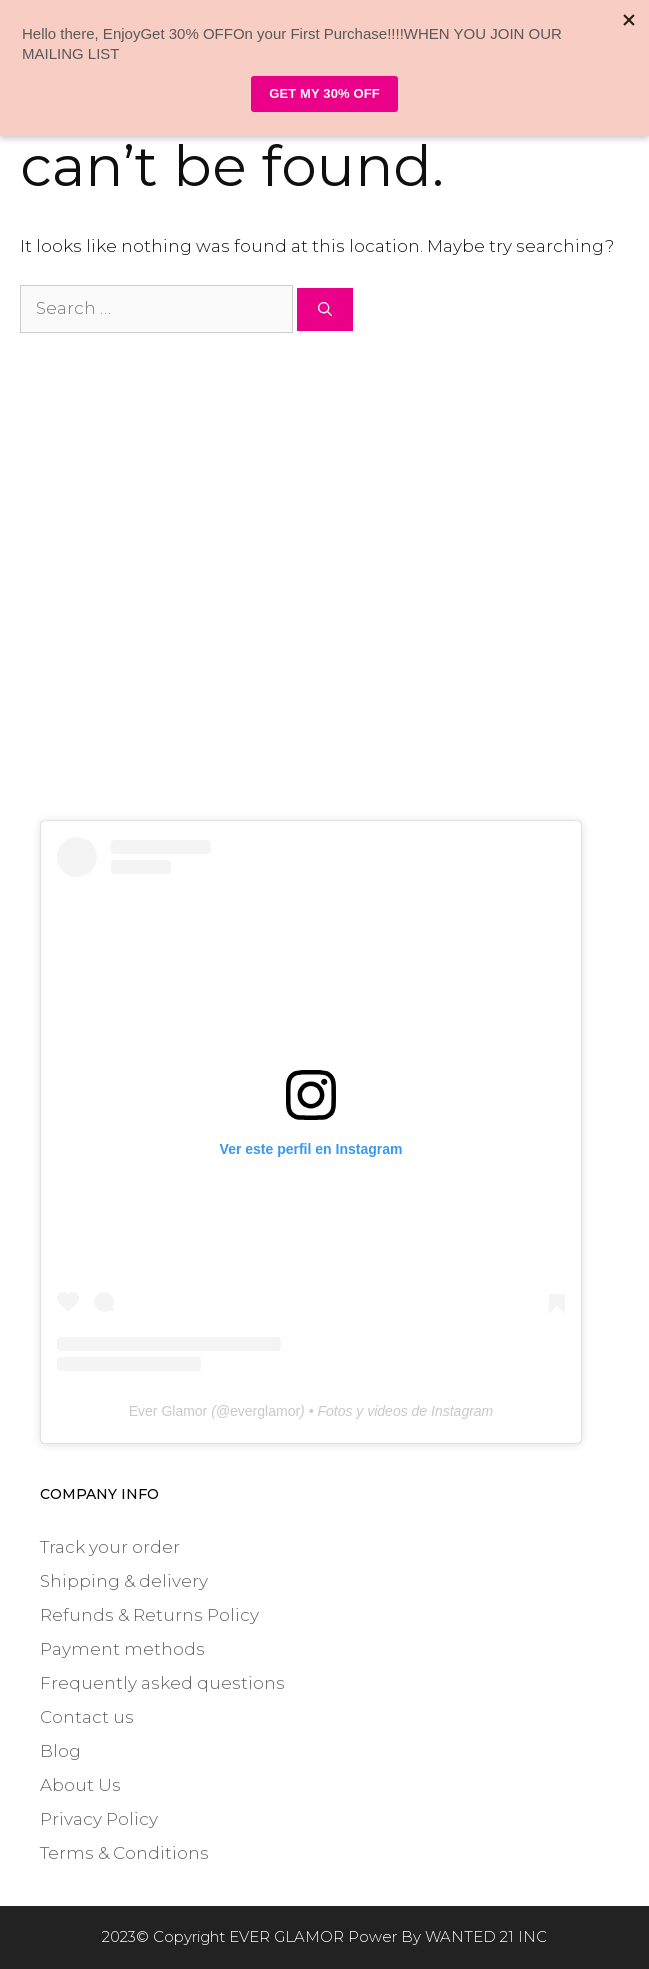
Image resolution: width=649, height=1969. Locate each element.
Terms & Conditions (124, 1853)
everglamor (265, 1411)
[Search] (325, 309)
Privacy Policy (99, 1819)
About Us (80, 1785)
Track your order (110, 1547)
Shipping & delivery (124, 1581)
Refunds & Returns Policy (149, 1615)
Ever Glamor (168, 1411)
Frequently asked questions (162, 1683)
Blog (60, 1751)
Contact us (87, 1717)
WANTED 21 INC (486, 1936)
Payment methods (122, 1649)
